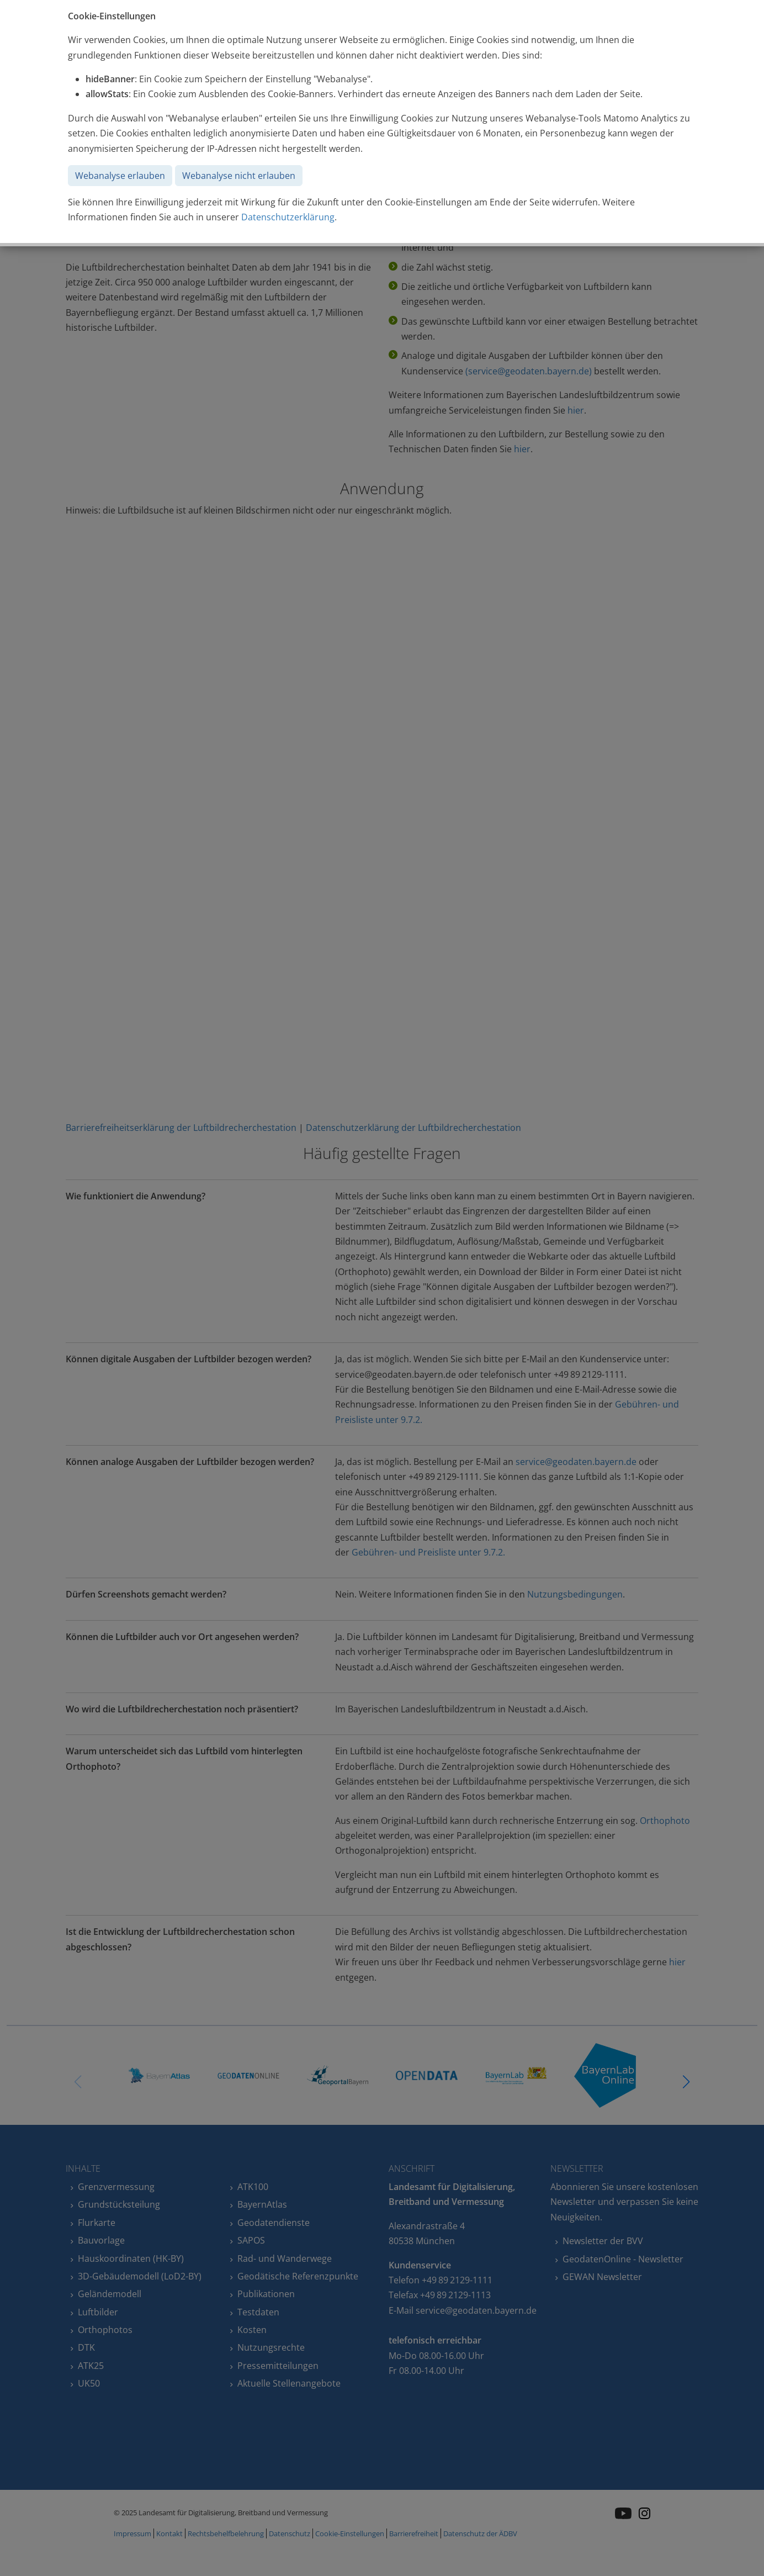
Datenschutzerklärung (288, 217)
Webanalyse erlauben (120, 176)
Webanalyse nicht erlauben (238, 176)
